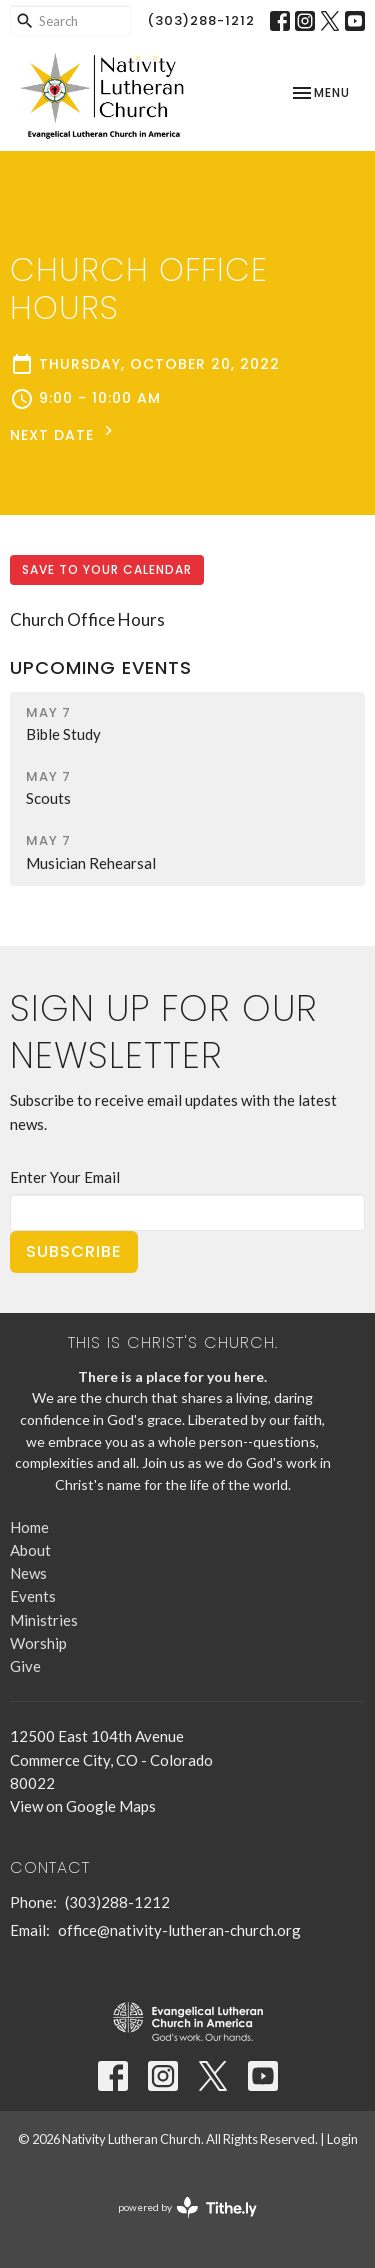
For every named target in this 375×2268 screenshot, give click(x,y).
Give (25, 1666)
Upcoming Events (101, 667)
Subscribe (74, 1251)
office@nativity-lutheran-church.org (179, 1930)
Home (29, 1527)
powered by (187, 2207)
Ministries (44, 1620)
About (30, 1550)
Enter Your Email (65, 1177)
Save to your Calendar (107, 569)
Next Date (64, 433)
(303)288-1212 (201, 20)
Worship (38, 1643)
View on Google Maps (83, 1806)
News (28, 1573)
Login (342, 2139)
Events (33, 1596)
